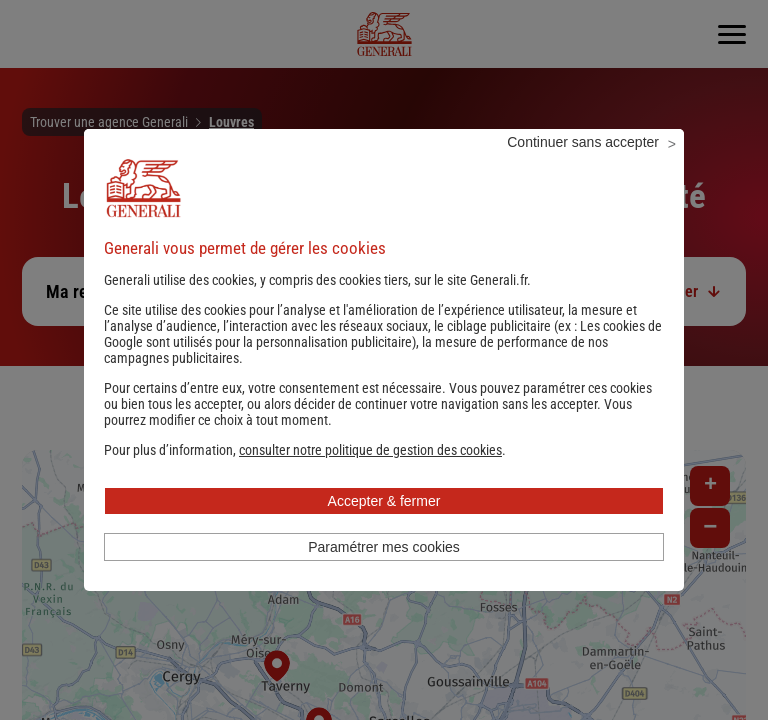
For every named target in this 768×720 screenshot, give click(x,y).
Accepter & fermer (384, 528)
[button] (370, 477)
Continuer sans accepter (583, 169)
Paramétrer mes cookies (384, 574)
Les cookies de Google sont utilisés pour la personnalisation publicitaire (383, 361)
